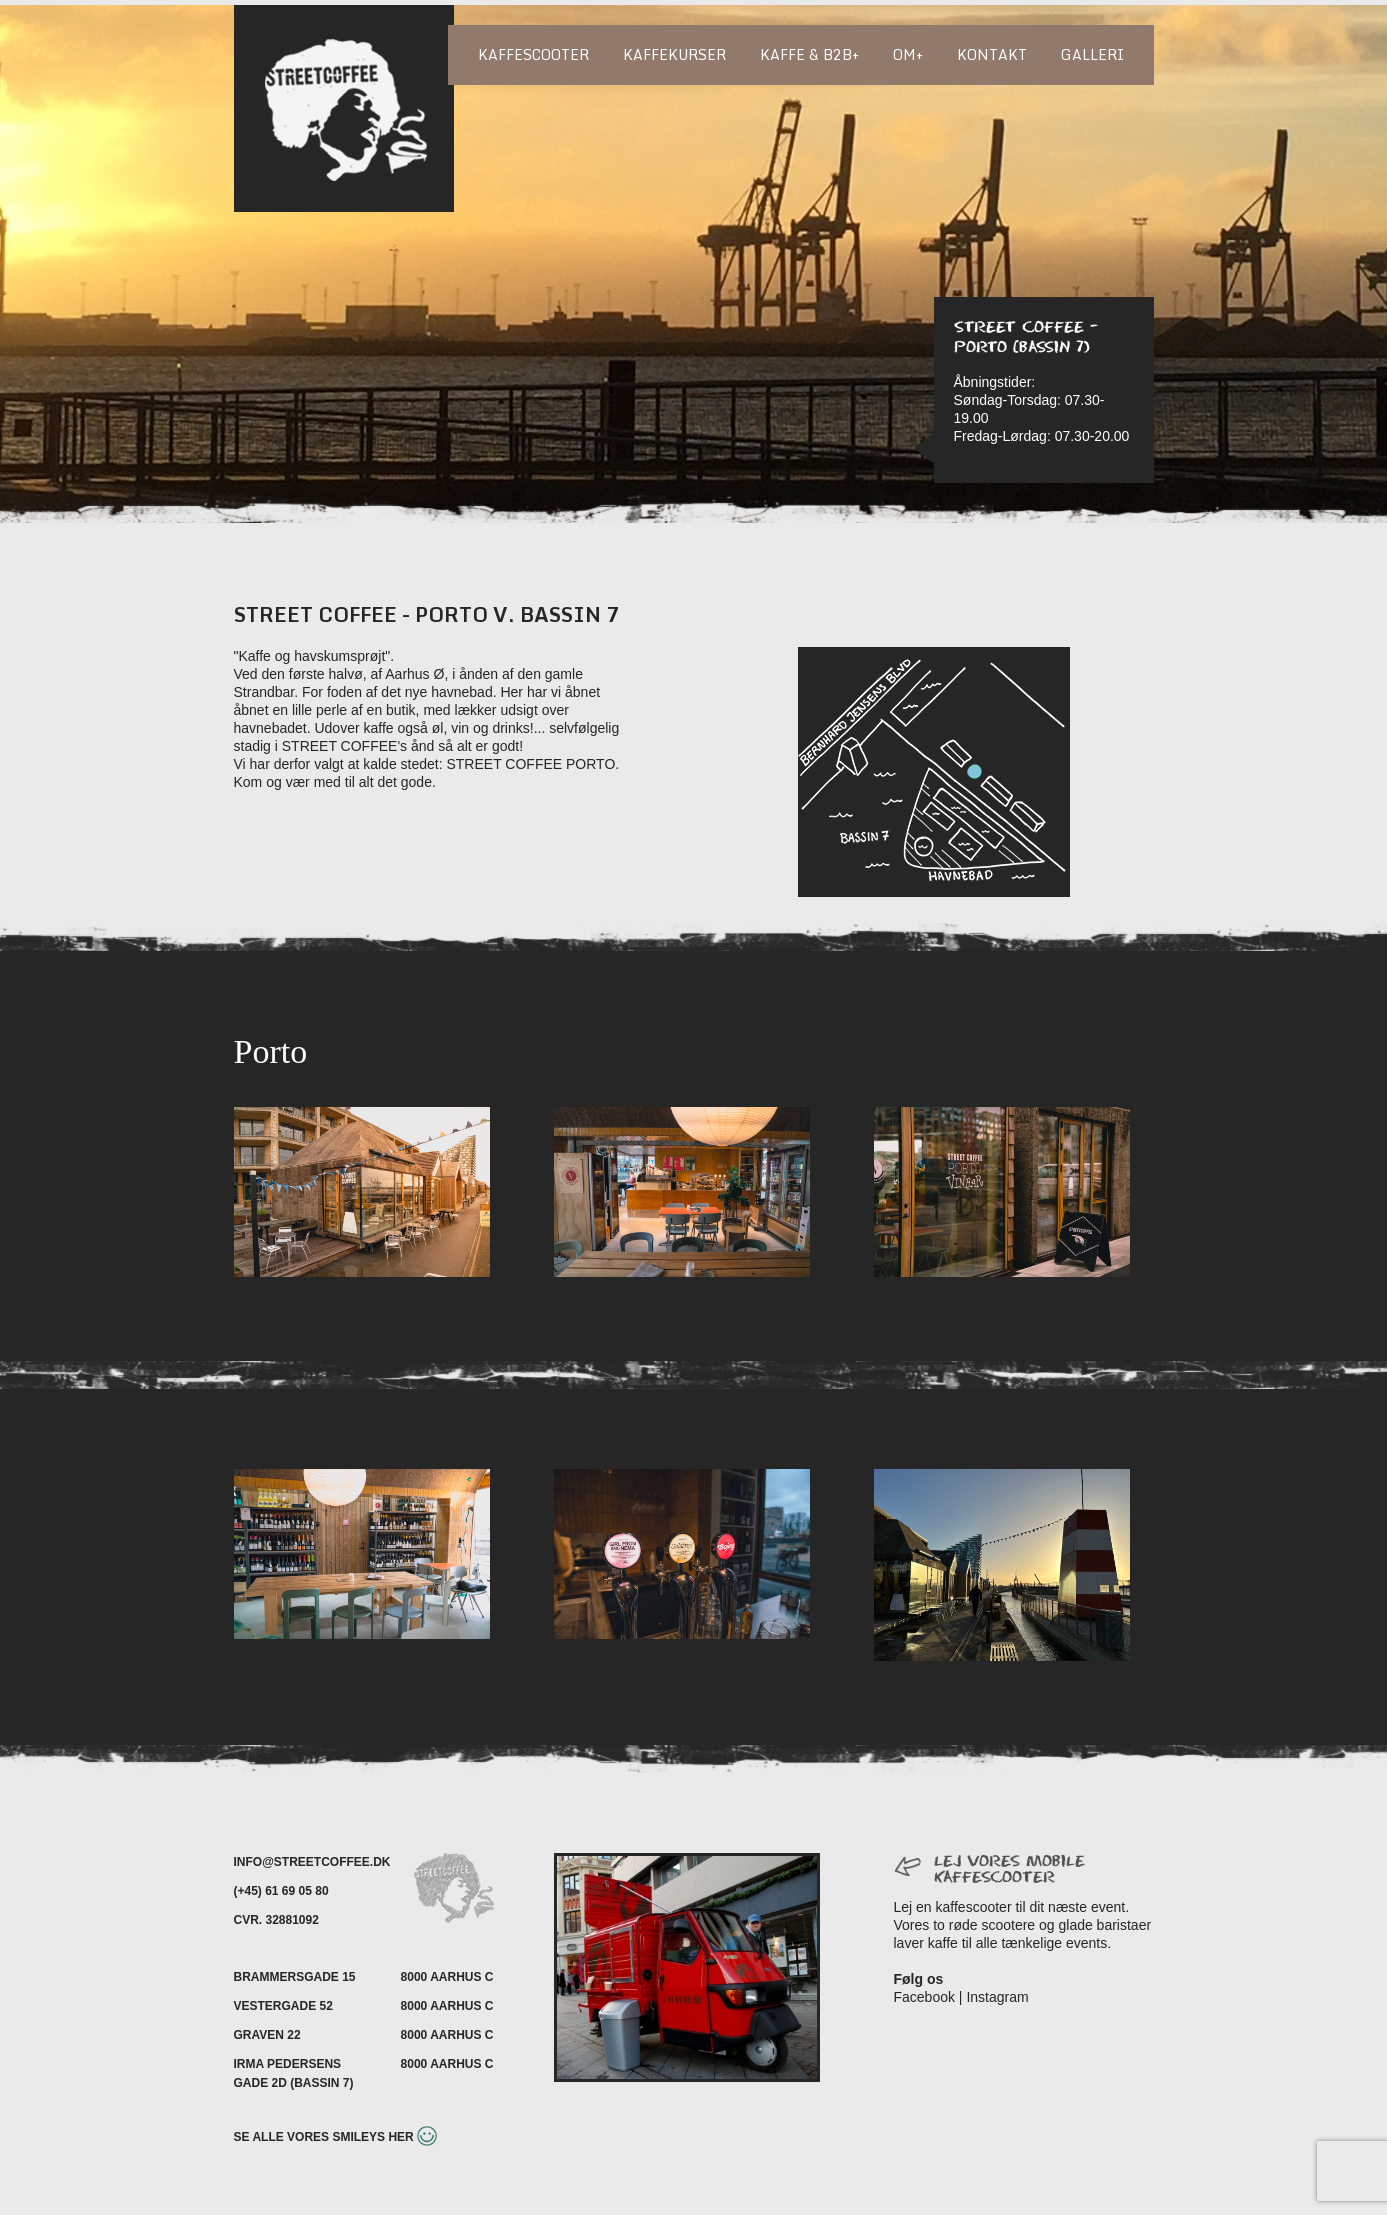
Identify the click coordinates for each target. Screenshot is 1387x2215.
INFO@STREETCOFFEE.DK (312, 1862)
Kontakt (992, 54)
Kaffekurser (674, 54)
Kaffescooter (533, 54)
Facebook (924, 1997)
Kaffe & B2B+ (809, 54)
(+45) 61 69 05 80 (281, 1891)
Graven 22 (267, 2035)
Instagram (997, 1997)
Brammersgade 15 (295, 1977)
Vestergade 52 (283, 2006)
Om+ (908, 54)
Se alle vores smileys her (336, 2137)
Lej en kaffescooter (953, 1907)
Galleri (1092, 54)
